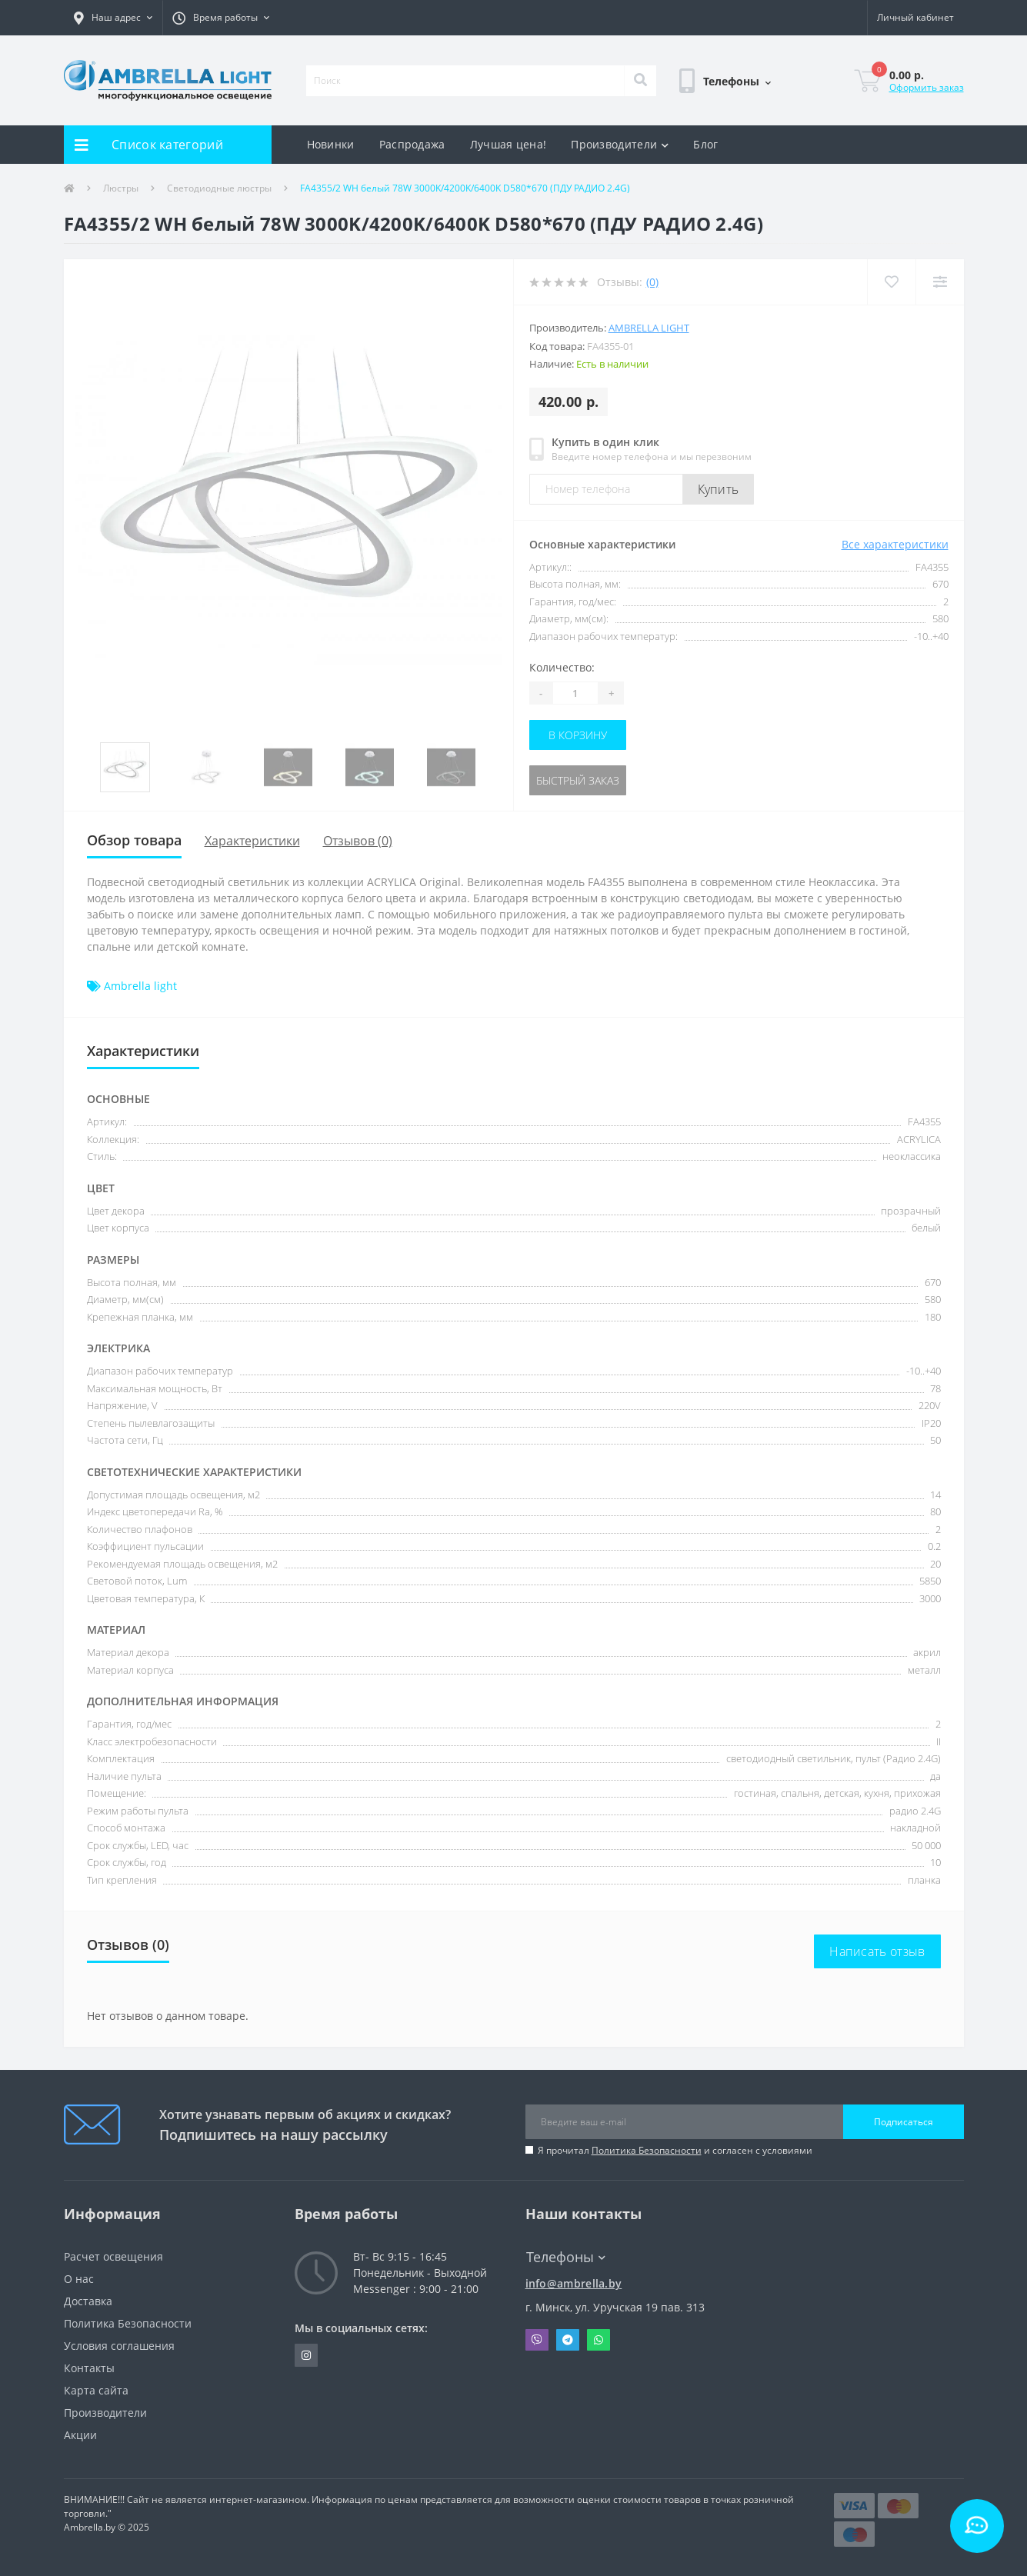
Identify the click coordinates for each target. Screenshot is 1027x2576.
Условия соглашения (119, 2345)
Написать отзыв (877, 1951)
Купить (718, 489)
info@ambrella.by (573, 2283)
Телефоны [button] (565, 2257)
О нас (79, 2278)
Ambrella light (649, 328)
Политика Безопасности (647, 2150)
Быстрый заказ (577, 780)
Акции (80, 2435)
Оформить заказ (926, 87)
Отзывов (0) (357, 840)
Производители (620, 144)
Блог (705, 144)
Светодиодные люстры (219, 188)
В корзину (578, 735)
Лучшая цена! (508, 144)
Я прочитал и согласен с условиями (675, 2150)
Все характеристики (895, 544)
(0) (652, 282)
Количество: (562, 667)
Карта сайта (96, 2390)
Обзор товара (134, 840)
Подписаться (903, 2121)
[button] (113, 17)
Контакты (89, 2368)
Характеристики (252, 840)
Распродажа (412, 144)
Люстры (120, 188)
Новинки (331, 144)
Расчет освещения (113, 2256)
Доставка (88, 2301)
